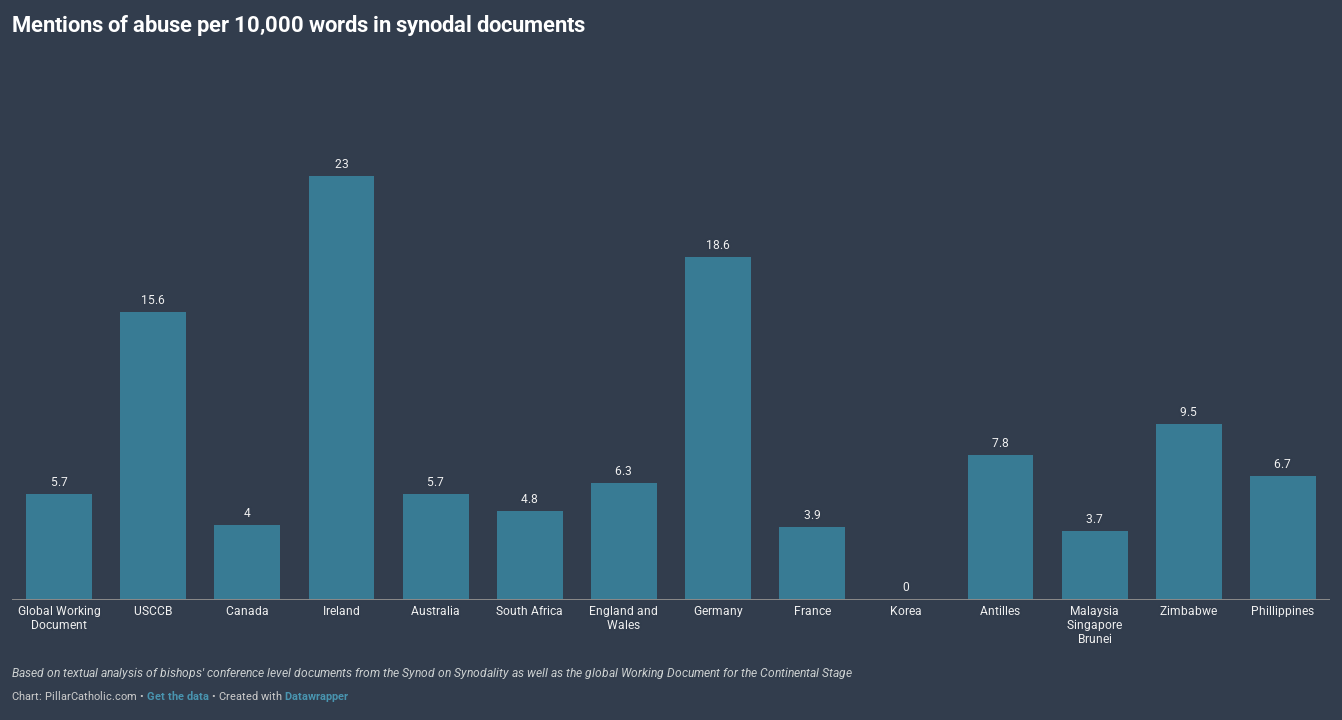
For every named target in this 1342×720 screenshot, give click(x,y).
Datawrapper (316, 696)
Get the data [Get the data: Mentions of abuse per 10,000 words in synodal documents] (178, 696)
